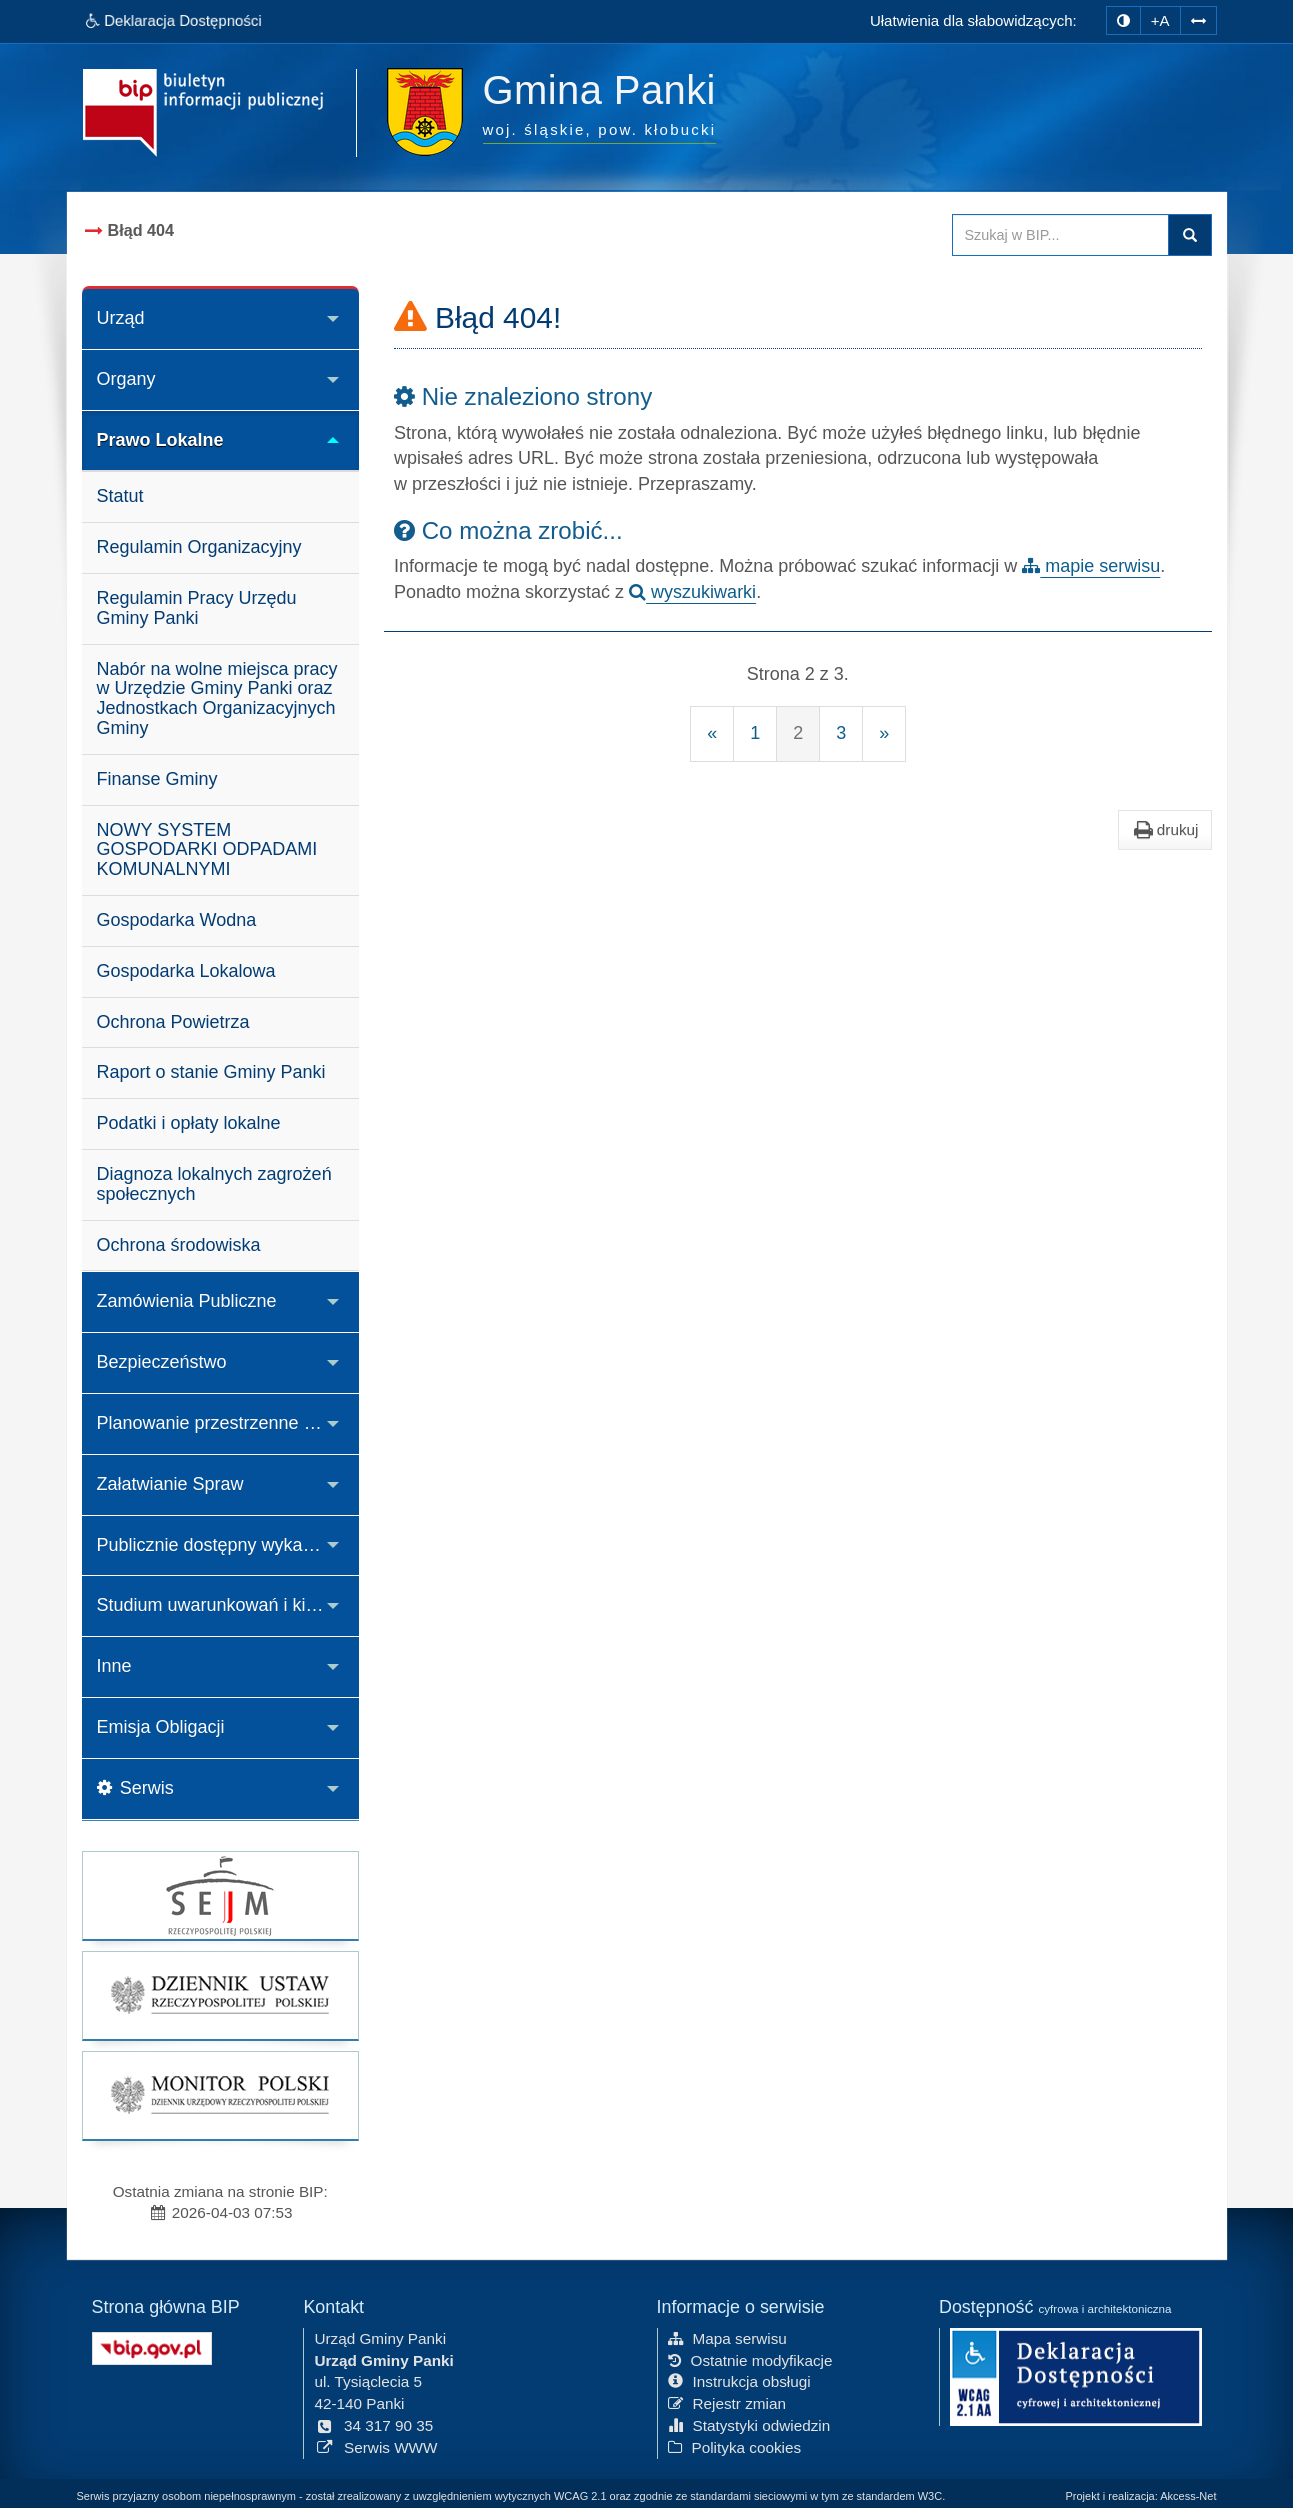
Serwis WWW (375, 2445)
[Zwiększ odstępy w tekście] (1198, 18)
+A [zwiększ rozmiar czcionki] (1160, 20)
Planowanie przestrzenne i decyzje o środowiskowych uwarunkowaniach (228, 1423)
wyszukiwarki (692, 592)
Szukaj (1190, 235)
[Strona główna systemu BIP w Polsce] (152, 2345)
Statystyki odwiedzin (749, 2423)
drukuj (1165, 830)
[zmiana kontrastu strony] (1123, 20)
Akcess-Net (1188, 2496)
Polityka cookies (735, 2445)
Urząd (121, 318)
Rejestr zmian (727, 2402)
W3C (930, 2496)
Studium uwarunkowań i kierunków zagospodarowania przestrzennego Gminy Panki (228, 1605)
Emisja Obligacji (161, 1727)
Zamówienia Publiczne (187, 1301)
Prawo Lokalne (160, 440)
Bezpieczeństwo (162, 1362)
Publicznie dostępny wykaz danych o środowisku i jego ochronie (228, 1545)
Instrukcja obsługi (739, 2380)
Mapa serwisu (727, 2336)
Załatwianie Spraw (170, 1484)
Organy (126, 379)
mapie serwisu (1091, 566)
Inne (114, 1666)
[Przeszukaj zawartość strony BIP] (1060, 235)
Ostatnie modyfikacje (750, 2358)
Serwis (135, 1788)
